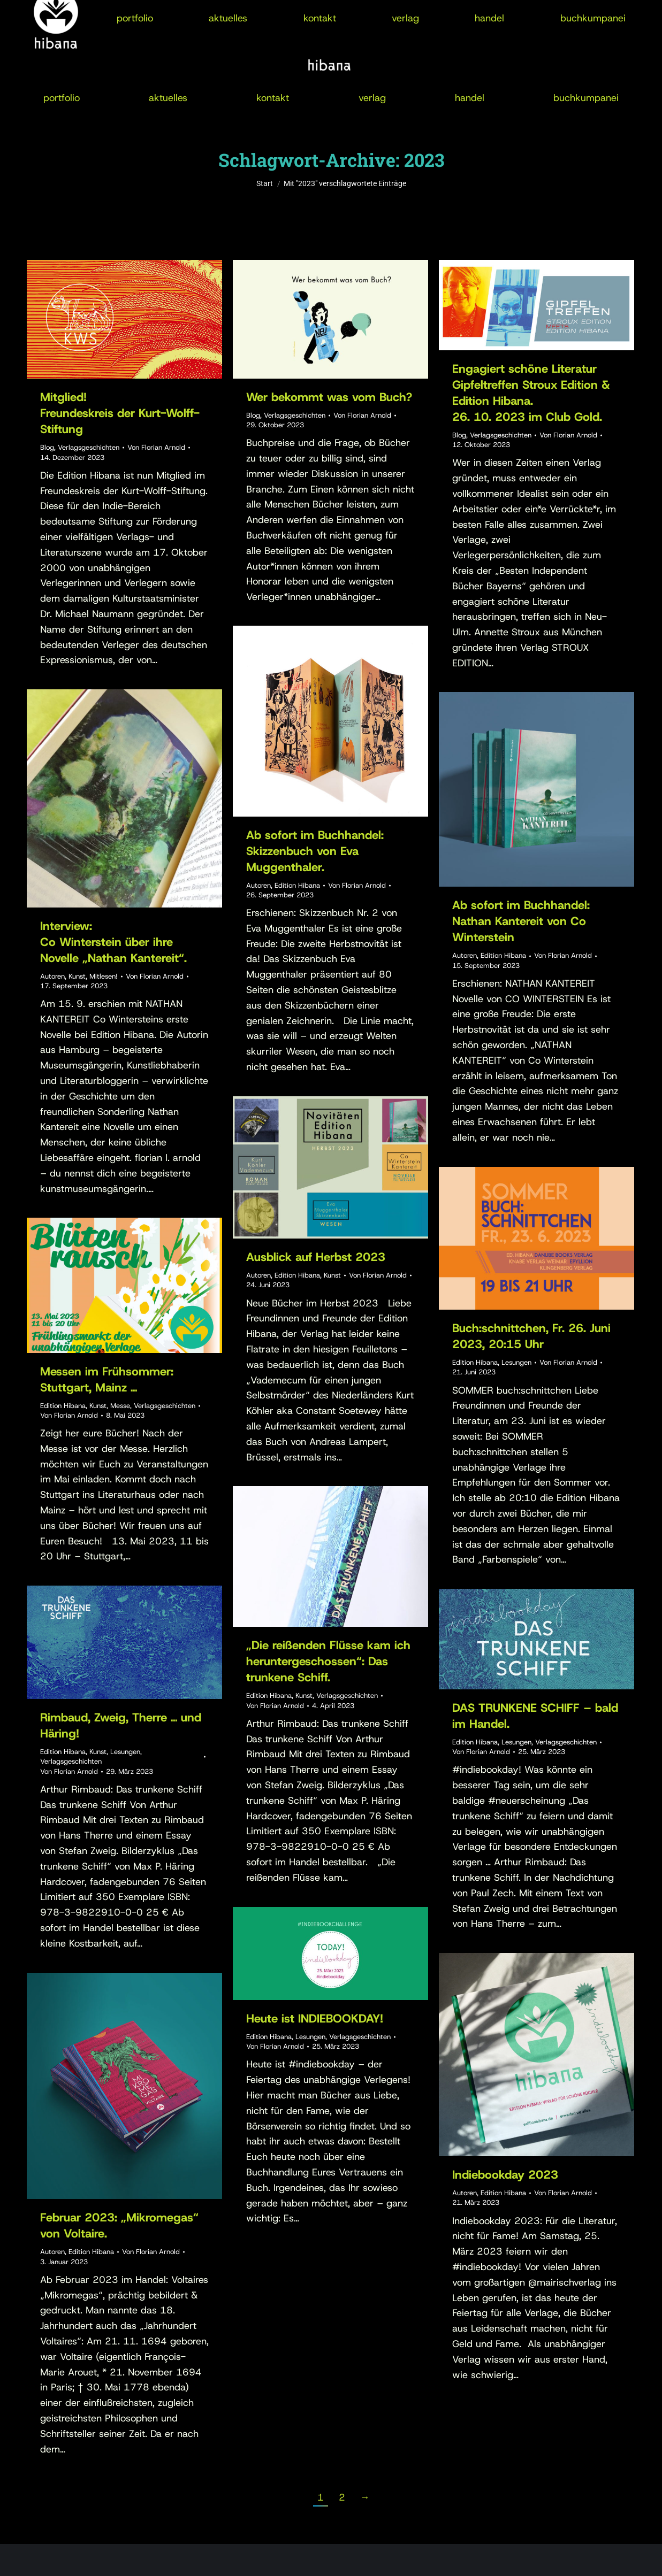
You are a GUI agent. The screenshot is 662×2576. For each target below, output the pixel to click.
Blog (47, 447)
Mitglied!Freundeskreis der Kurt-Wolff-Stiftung (120, 413)
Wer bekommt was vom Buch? (329, 397)
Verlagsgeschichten (88, 447)
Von (156, 447)
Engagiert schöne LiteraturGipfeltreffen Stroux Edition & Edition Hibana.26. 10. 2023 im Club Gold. (531, 393)
